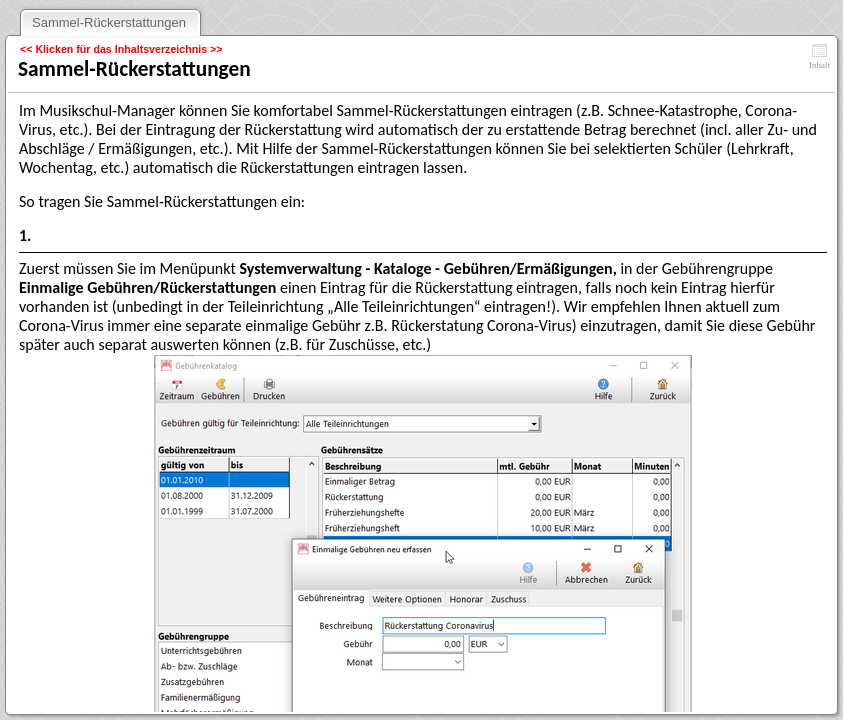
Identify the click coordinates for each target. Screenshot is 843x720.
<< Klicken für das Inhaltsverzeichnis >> (121, 49)
